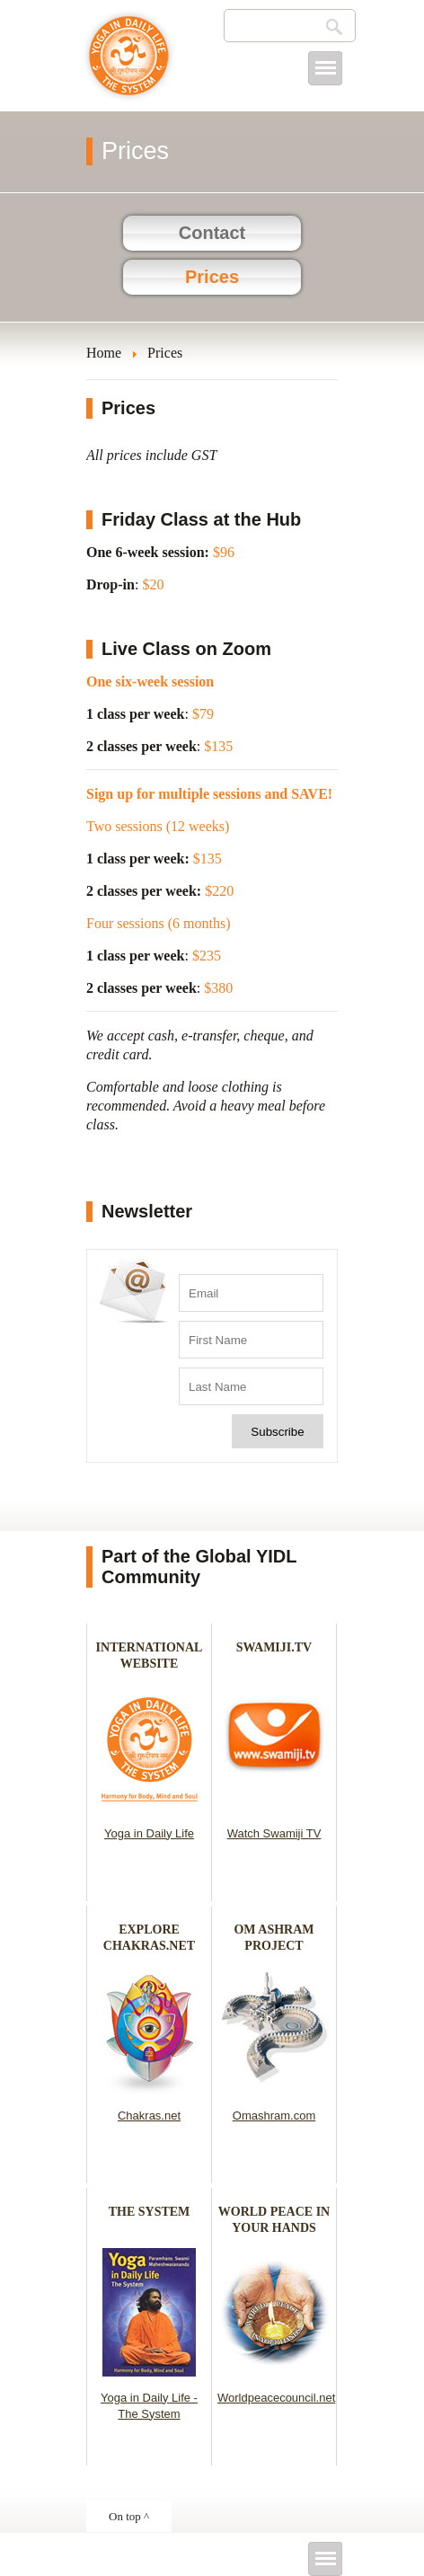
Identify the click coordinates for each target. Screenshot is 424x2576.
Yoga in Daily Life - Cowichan (129, 64)
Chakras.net (149, 2115)
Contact (212, 233)
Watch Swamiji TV (274, 1833)
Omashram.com (274, 2115)
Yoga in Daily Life (149, 1833)
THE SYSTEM (149, 2211)
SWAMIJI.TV (274, 1647)
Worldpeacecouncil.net (276, 2397)
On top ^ (129, 2516)
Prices (212, 277)
